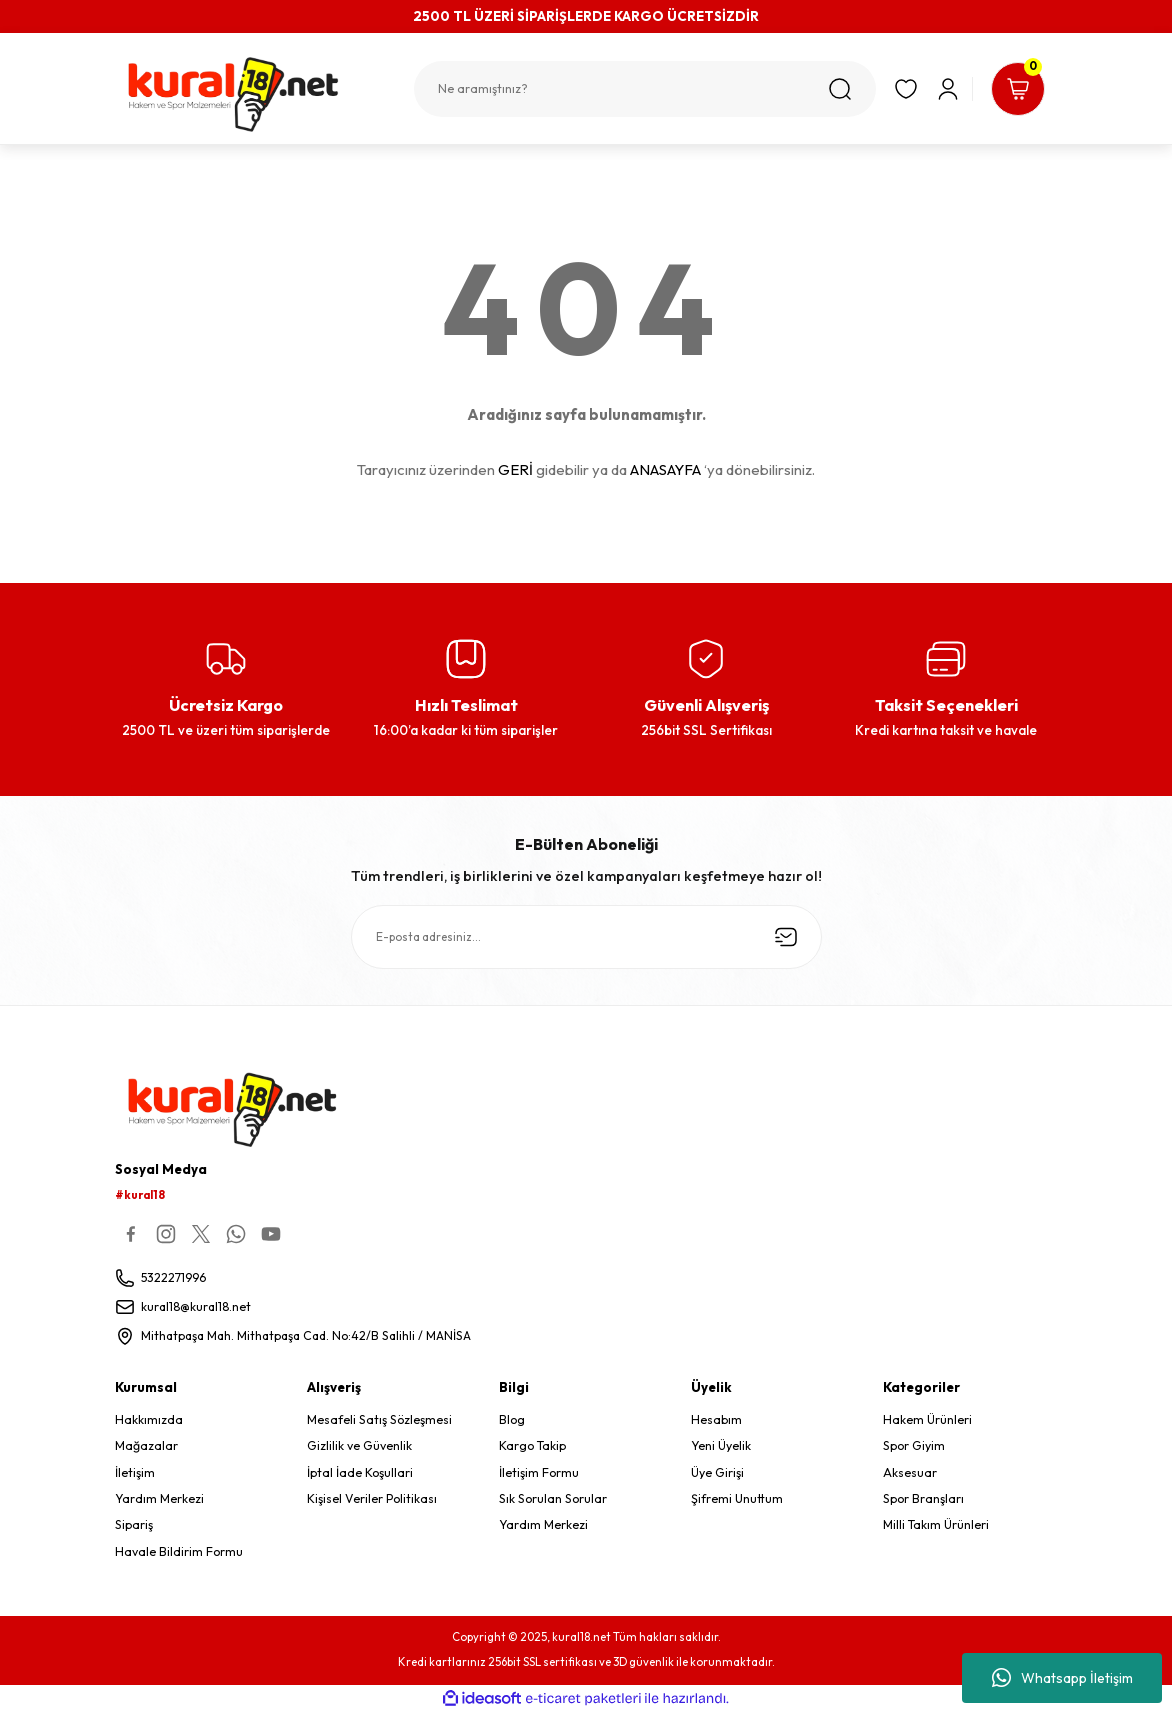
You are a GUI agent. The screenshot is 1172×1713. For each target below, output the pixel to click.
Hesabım (716, 1419)
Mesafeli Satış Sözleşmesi (379, 1419)
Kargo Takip (532, 1446)
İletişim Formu (539, 1472)
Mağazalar (146, 1446)
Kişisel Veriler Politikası (372, 1498)
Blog (512, 1419)
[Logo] (254, 94)
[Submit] (786, 937)
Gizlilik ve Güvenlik (359, 1446)
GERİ (515, 469)
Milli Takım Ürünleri (936, 1525)
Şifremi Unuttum (737, 1498)
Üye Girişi (717, 1472)
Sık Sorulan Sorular (553, 1498)
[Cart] (1017, 89)
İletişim (135, 1472)
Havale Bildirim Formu (179, 1551)
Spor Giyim (914, 1446)
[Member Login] (946, 89)
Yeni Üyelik (721, 1446)
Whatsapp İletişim (1062, 1678)
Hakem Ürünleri (927, 1419)
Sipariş (134, 1525)
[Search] (643, 89)
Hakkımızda (149, 1419)
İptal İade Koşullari (360, 1472)
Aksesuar (910, 1472)
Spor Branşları (923, 1498)
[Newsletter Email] (586, 937)
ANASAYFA (665, 469)
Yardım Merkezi (159, 1498)
